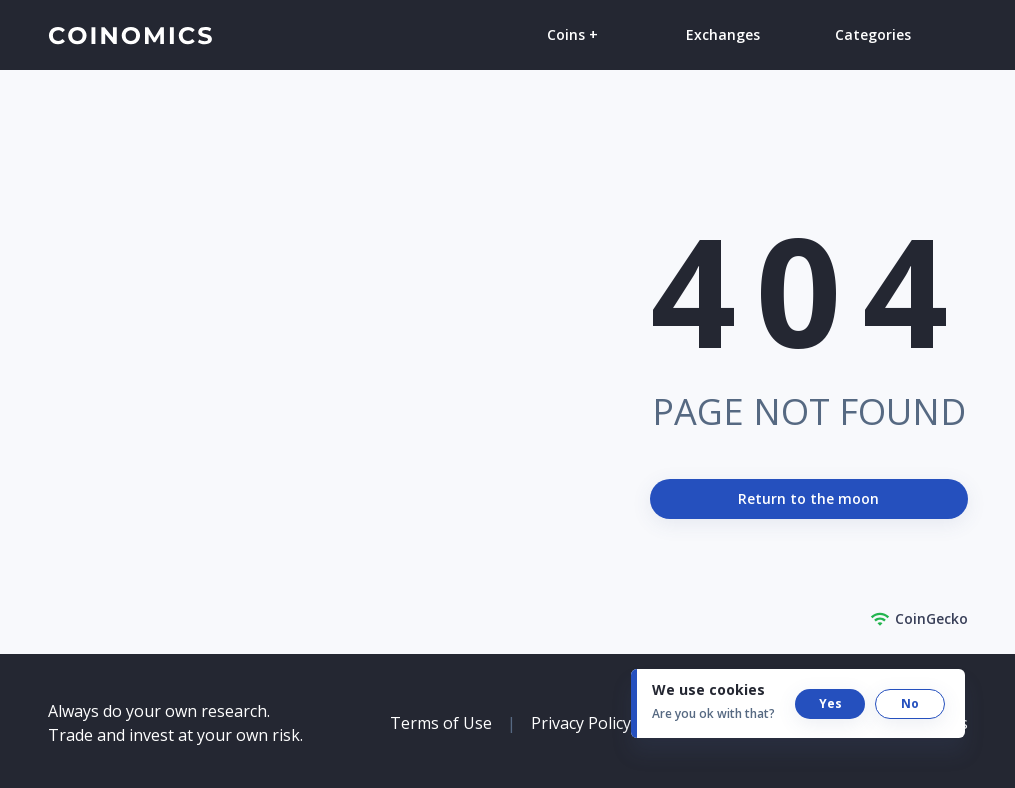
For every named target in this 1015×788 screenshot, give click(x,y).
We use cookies (708, 689)
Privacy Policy (581, 723)
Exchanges (723, 34)
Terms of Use (441, 723)
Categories (873, 34)
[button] (830, 704)
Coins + (572, 34)
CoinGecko (919, 619)
